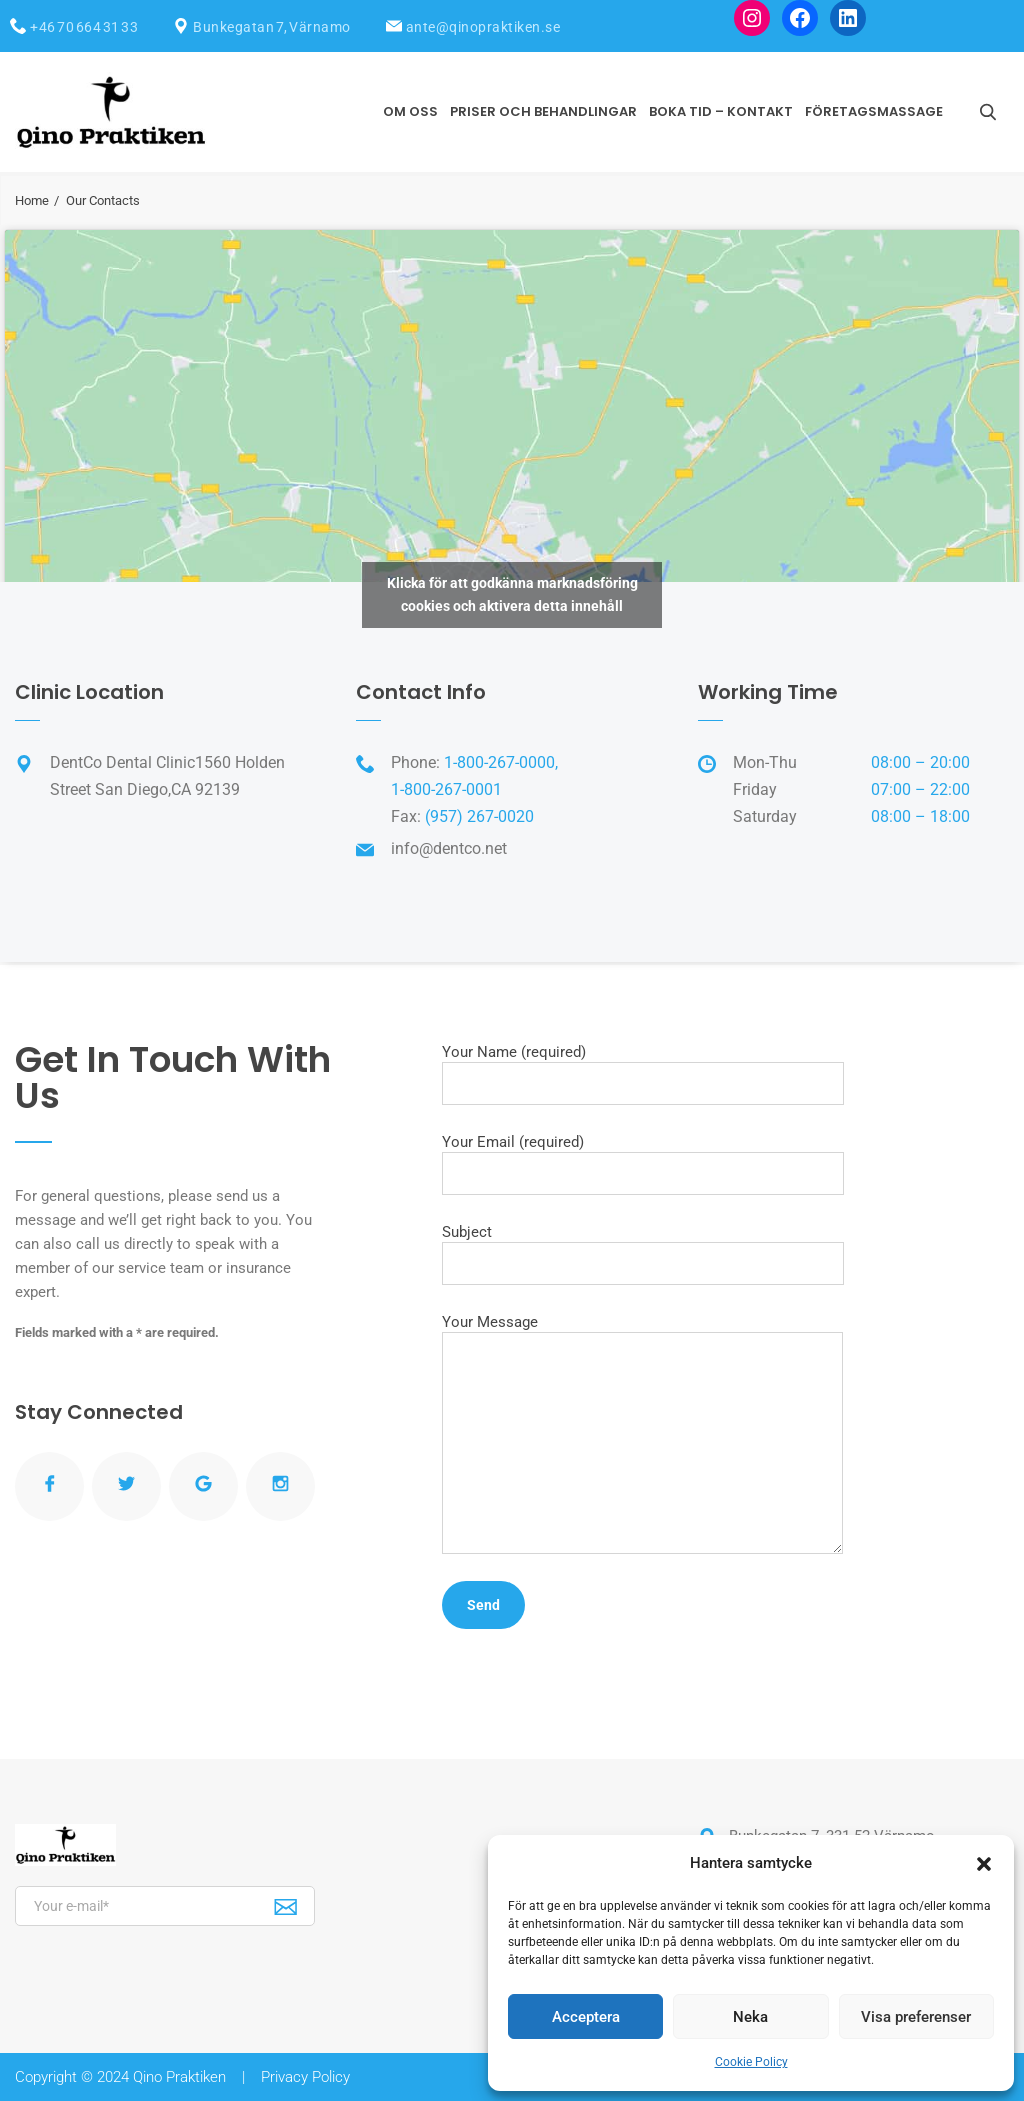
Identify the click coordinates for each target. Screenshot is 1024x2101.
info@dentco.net (449, 848)
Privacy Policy (305, 2077)
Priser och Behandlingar (543, 111)
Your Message (642, 1433)
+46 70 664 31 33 (84, 27)
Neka (750, 2017)
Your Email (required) (643, 1164)
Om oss (410, 111)
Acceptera (586, 2017)
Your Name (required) (643, 1074)
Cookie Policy (751, 2062)
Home (32, 200)
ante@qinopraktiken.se (483, 27)
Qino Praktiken (179, 2077)
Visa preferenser (916, 2017)
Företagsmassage (874, 111)
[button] (984, 1864)
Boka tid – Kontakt (721, 111)
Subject (643, 1254)
